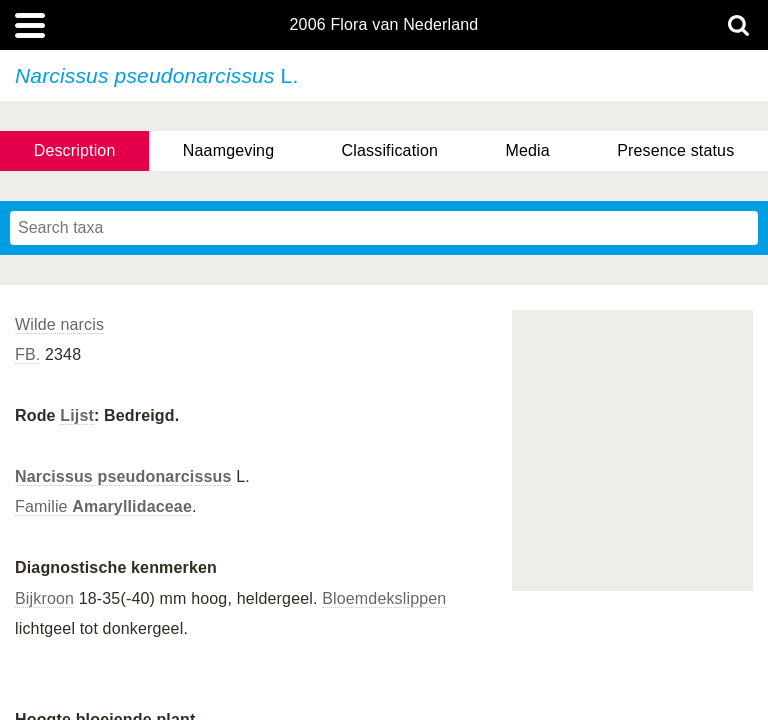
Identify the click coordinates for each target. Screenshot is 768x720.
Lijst (77, 415)
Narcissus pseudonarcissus (123, 476)
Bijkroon (44, 598)
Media (527, 150)
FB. (27, 354)
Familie (103, 506)
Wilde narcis (59, 324)
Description (75, 150)
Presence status (675, 150)
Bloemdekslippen (384, 598)
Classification (390, 150)
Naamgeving (228, 150)
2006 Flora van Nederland (384, 25)
